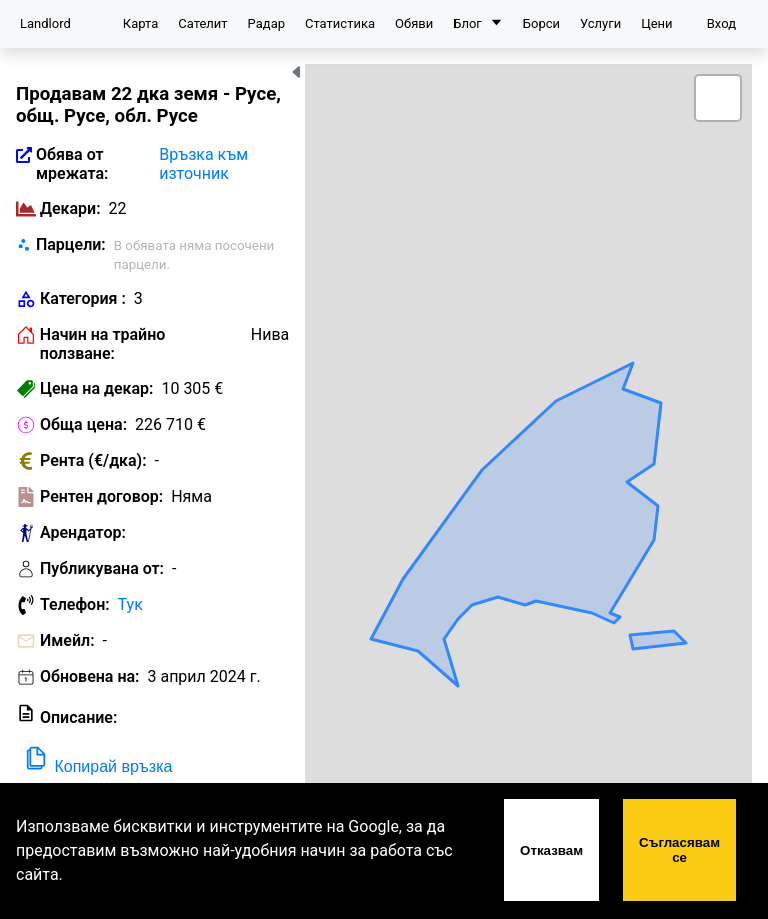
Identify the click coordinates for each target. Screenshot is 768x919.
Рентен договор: (101, 496)
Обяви (414, 23)
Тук (130, 604)
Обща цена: (83, 424)
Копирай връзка (97, 759)
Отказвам (551, 850)
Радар (266, 23)
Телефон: (75, 604)
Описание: (78, 717)
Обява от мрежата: (72, 164)
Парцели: (71, 244)
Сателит (202, 23)
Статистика (340, 23)
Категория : (83, 298)
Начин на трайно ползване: (102, 344)
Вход (721, 23)
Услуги (600, 23)
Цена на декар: (96, 388)
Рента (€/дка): (93, 460)
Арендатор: (83, 532)
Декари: (70, 208)
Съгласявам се (679, 850)
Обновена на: (90, 676)
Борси (541, 23)
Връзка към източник (203, 164)
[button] (718, 98)
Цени (656, 23)
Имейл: (67, 640)
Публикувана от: (102, 568)
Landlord (45, 23)
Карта (140, 23)
